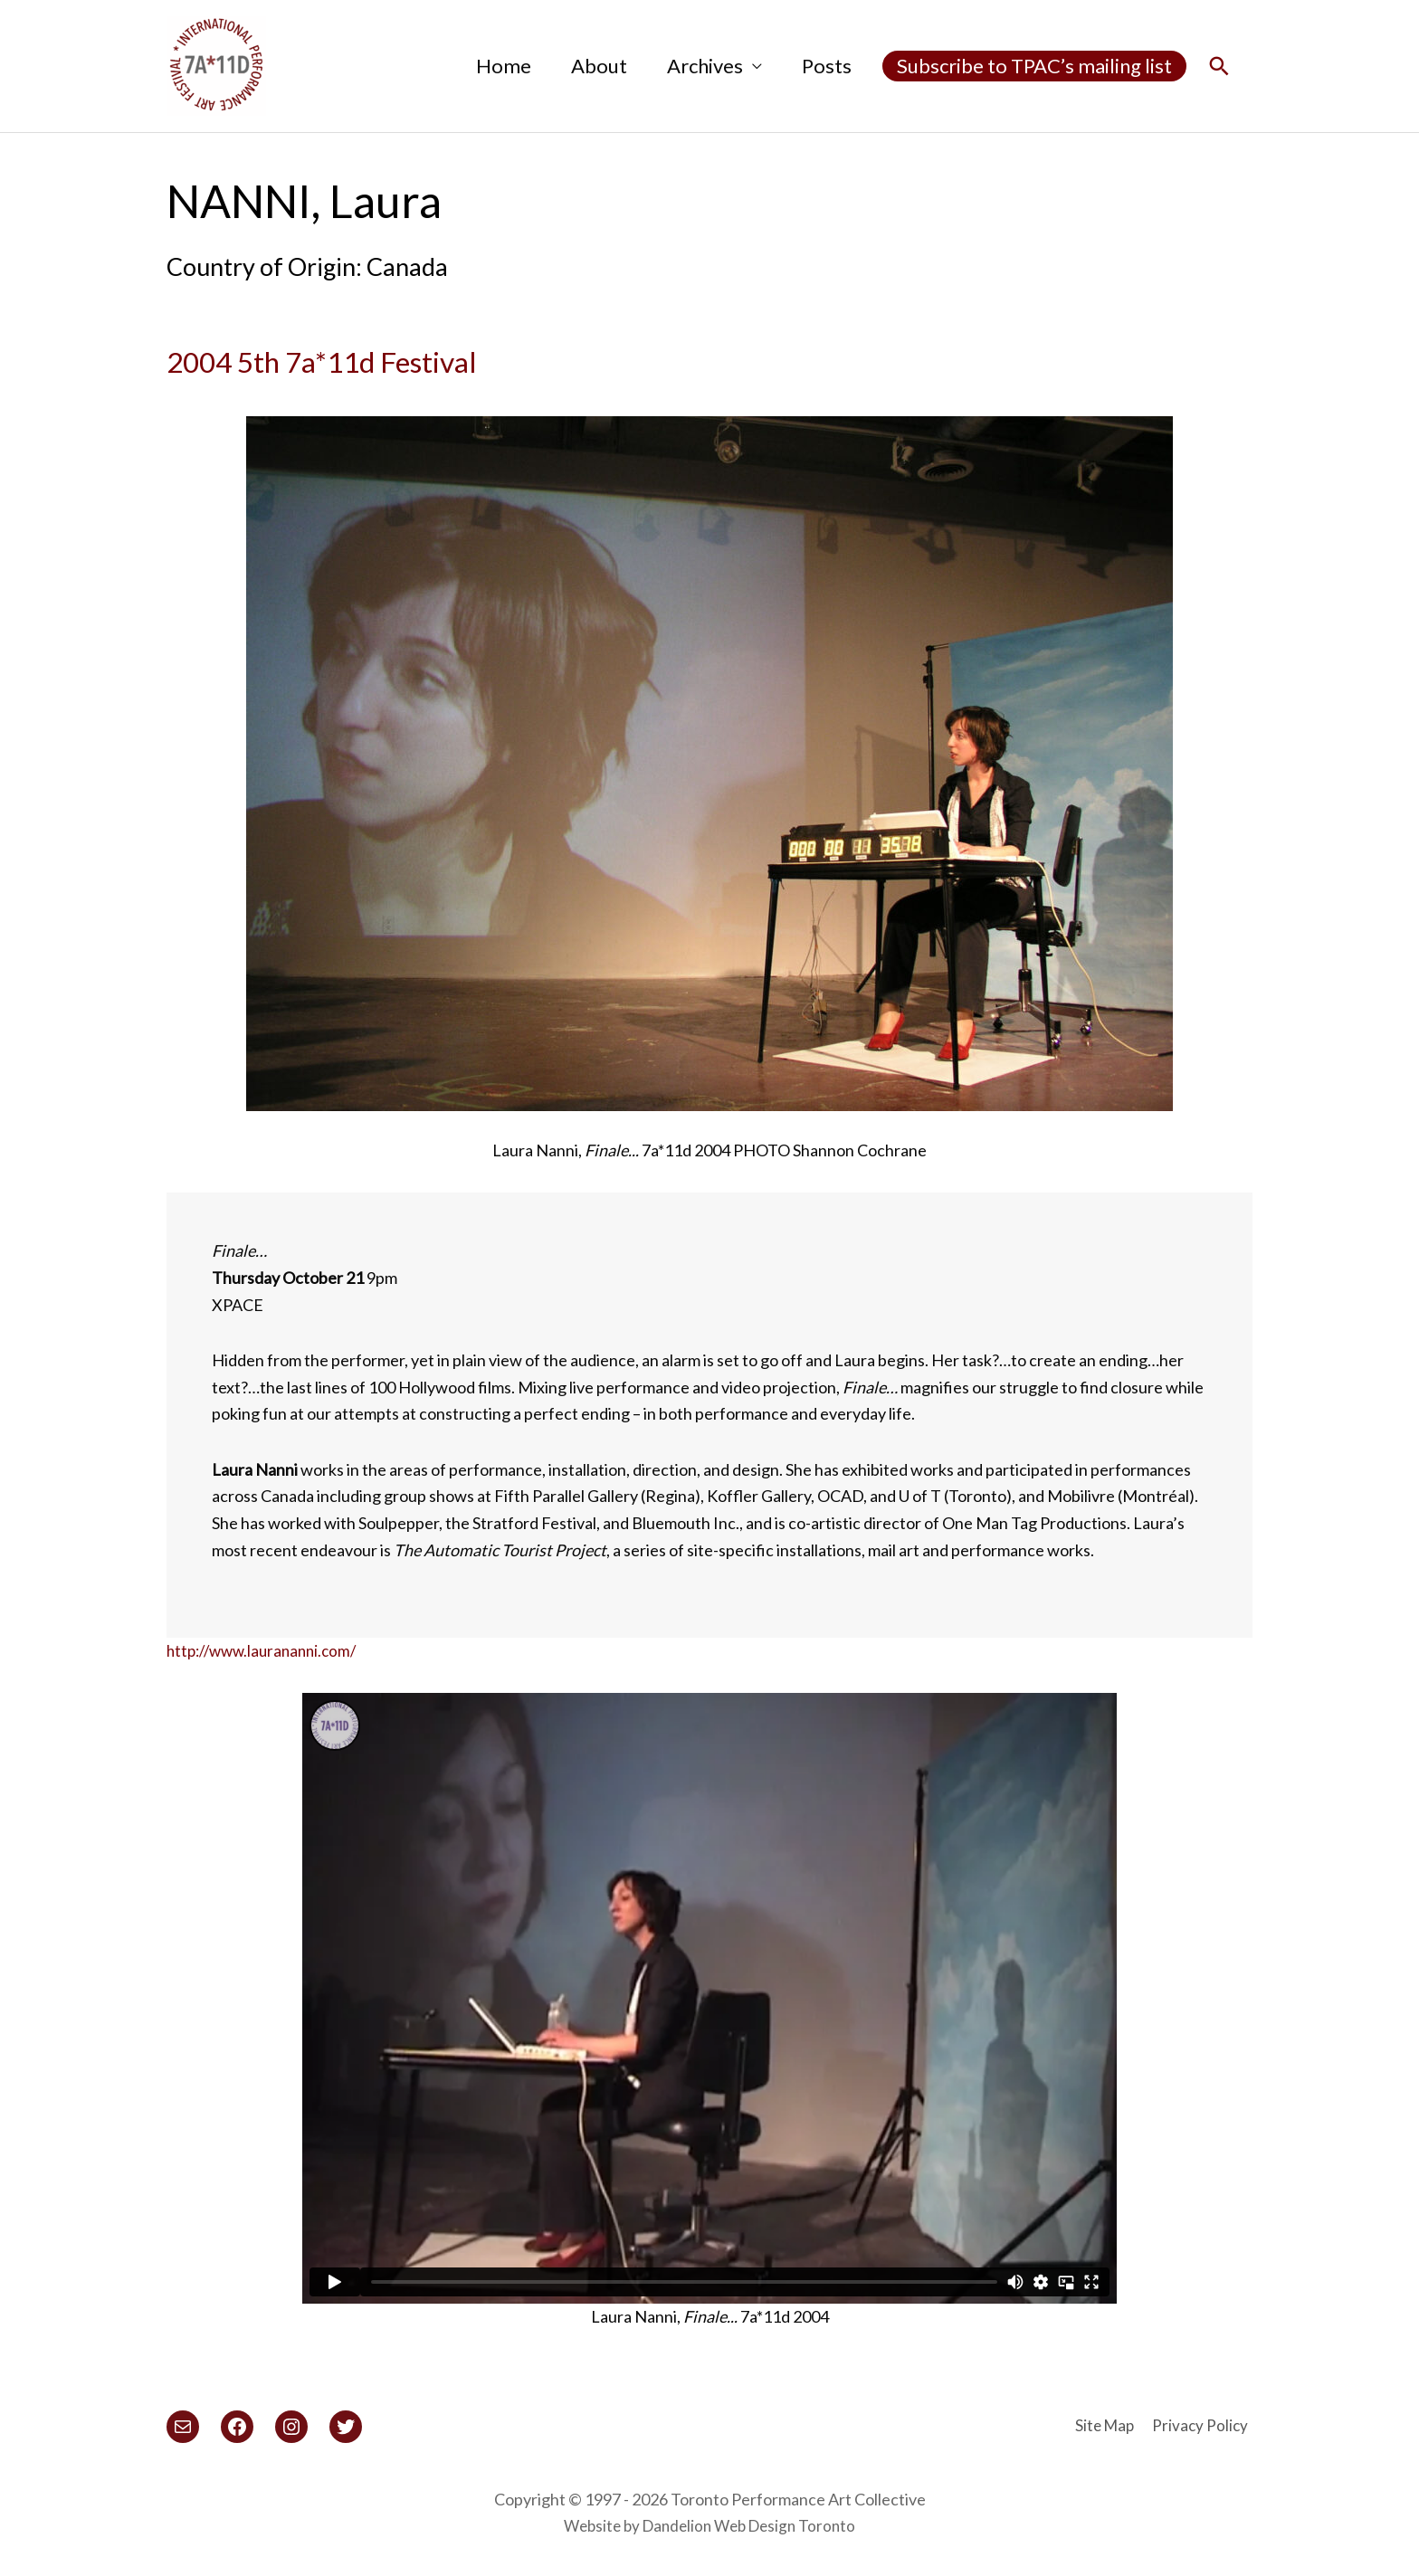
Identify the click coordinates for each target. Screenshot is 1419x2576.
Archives (705, 65)
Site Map (1104, 2425)
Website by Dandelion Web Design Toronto (709, 2525)
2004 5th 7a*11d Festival (391, 357)
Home (503, 65)
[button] (1219, 66)
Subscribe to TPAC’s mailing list (1034, 65)
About (599, 65)
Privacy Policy (1203, 2425)
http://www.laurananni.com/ (267, 1650)
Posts (827, 65)
